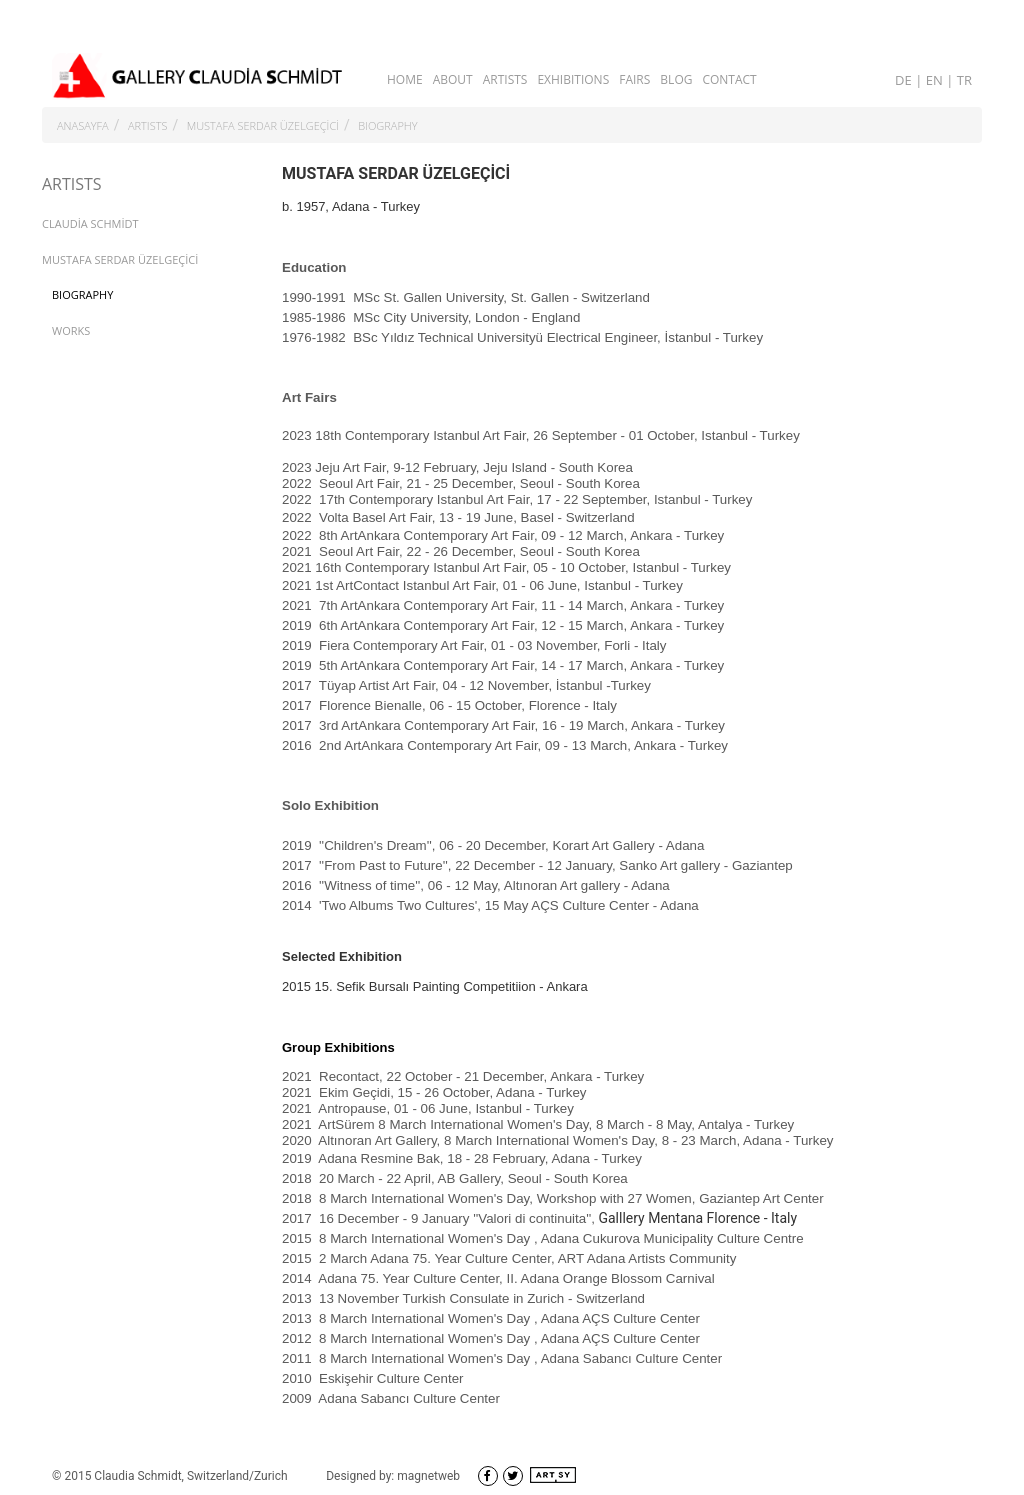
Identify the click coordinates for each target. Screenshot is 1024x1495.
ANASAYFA (83, 125)
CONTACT (729, 79)
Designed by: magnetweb (393, 1476)
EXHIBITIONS (573, 79)
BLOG (676, 79)
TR (964, 80)
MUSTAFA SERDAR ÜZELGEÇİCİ (263, 125)
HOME (405, 79)
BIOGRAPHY (387, 125)
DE (905, 80)
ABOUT (453, 79)
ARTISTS (505, 79)
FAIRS (634, 79)
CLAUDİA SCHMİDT (90, 223)
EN (936, 80)
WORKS (71, 330)
